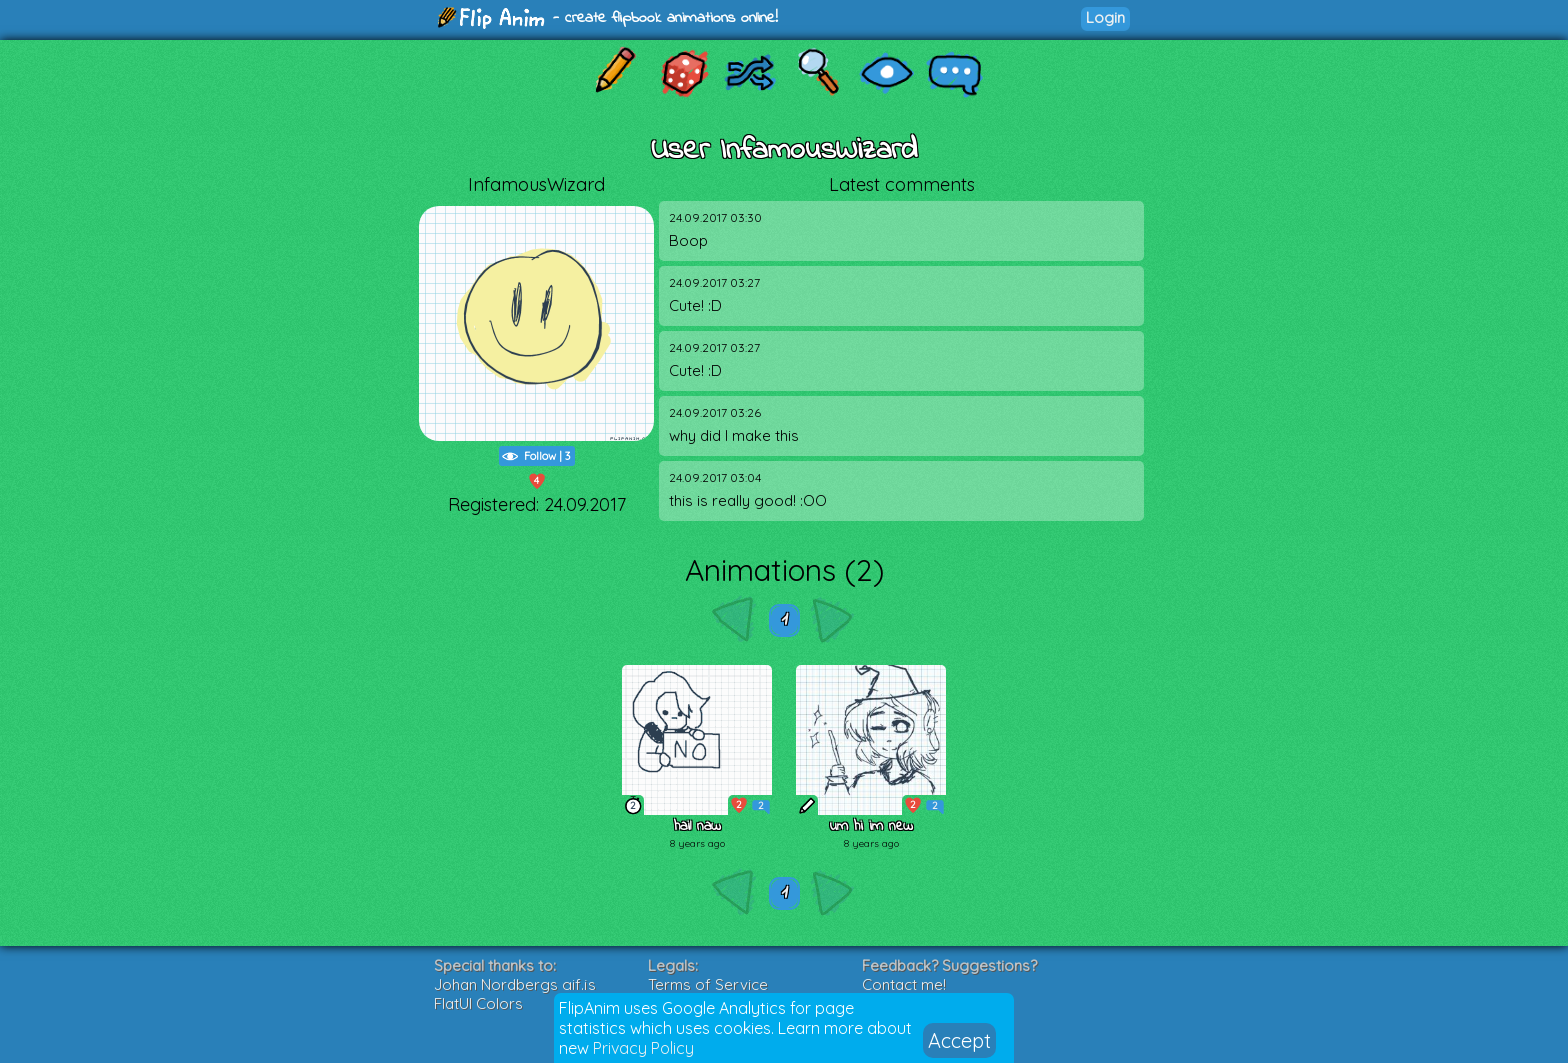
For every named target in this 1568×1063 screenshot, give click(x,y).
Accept (959, 1040)
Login (1105, 17)
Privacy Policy (643, 1048)
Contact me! (904, 984)
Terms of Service (708, 984)
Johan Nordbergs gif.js (515, 984)
